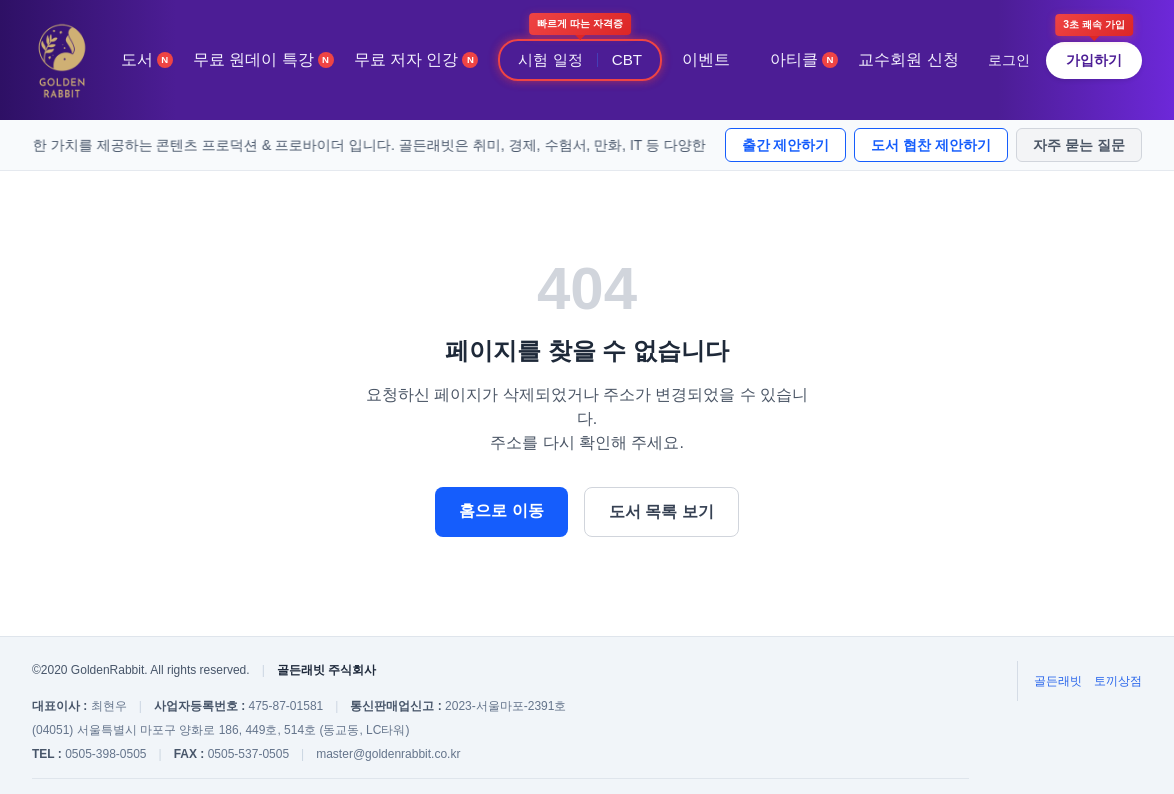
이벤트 (706, 59)
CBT (627, 59)
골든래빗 (1058, 681)
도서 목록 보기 (661, 511)
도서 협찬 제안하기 (931, 145)
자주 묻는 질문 (1079, 145)
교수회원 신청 (908, 59)
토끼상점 (1118, 681)
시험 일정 (550, 59)
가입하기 (1094, 60)
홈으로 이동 (501, 510)
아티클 (804, 59)
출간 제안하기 (786, 145)
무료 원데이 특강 (263, 59)
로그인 (1009, 60)
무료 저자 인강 (416, 59)
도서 (147, 59)
